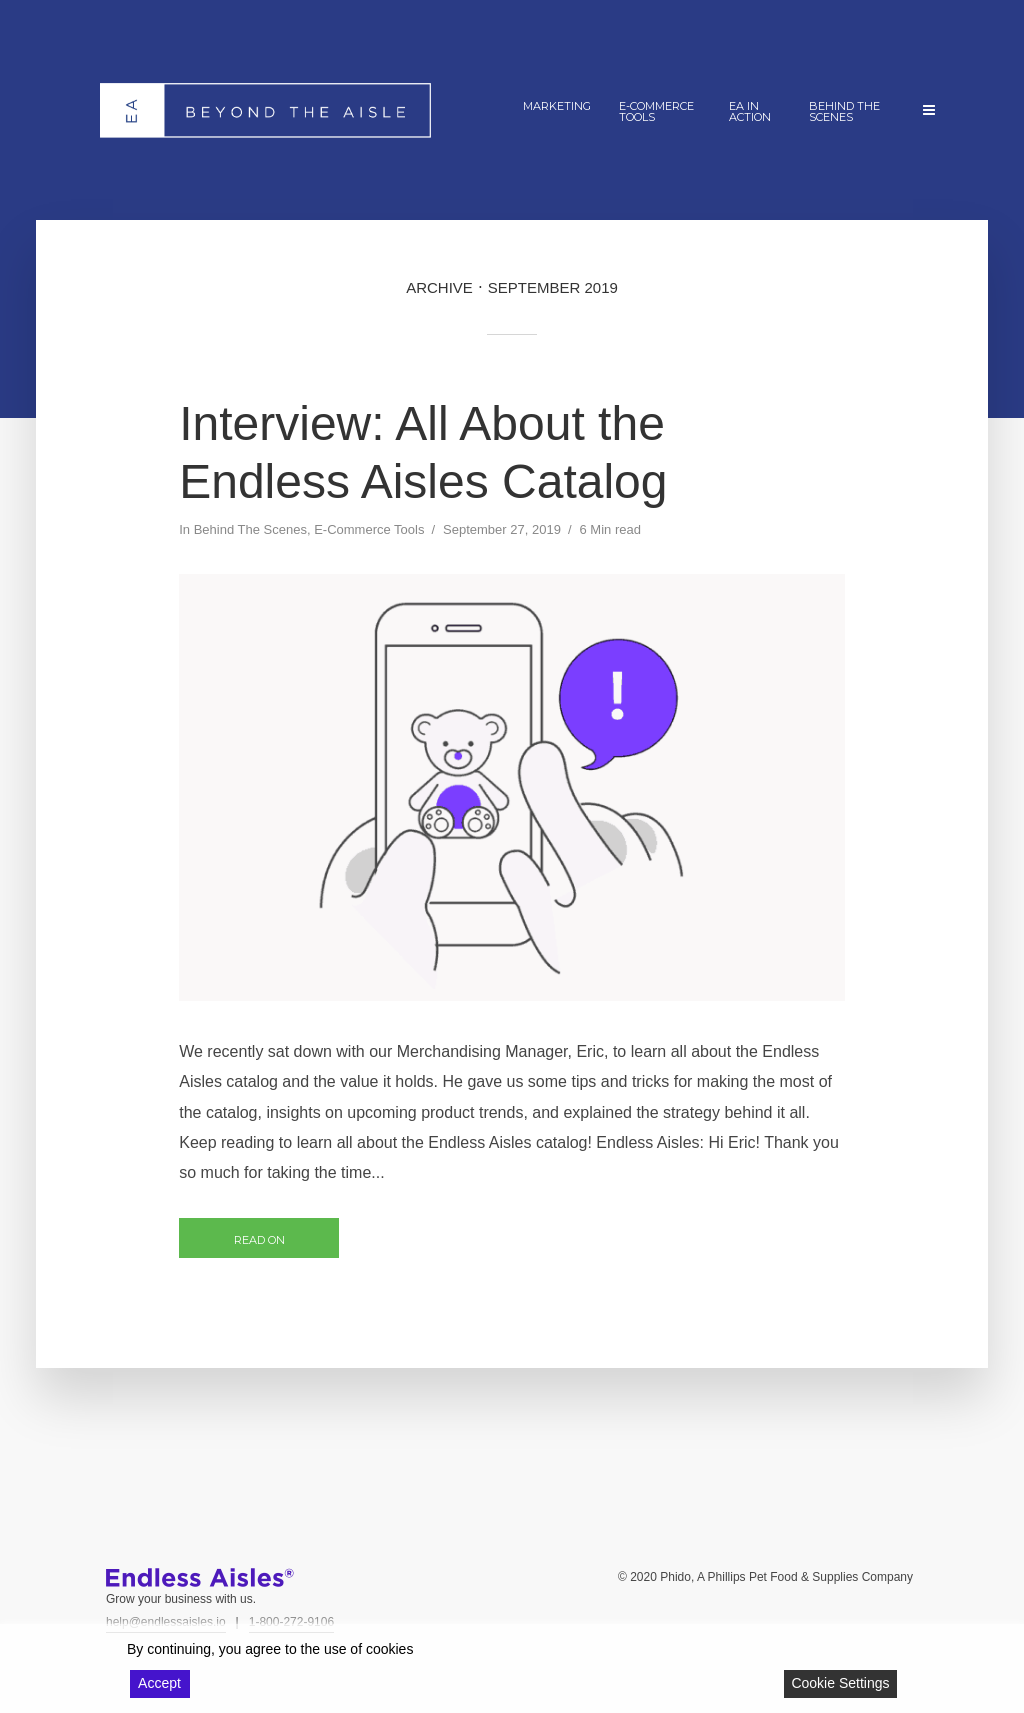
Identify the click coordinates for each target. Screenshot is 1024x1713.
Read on (259, 1240)
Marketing (557, 106)
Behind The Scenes (844, 111)
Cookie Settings (840, 1683)
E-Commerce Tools (656, 111)
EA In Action (750, 111)
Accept (159, 1683)
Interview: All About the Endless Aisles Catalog (423, 452)
